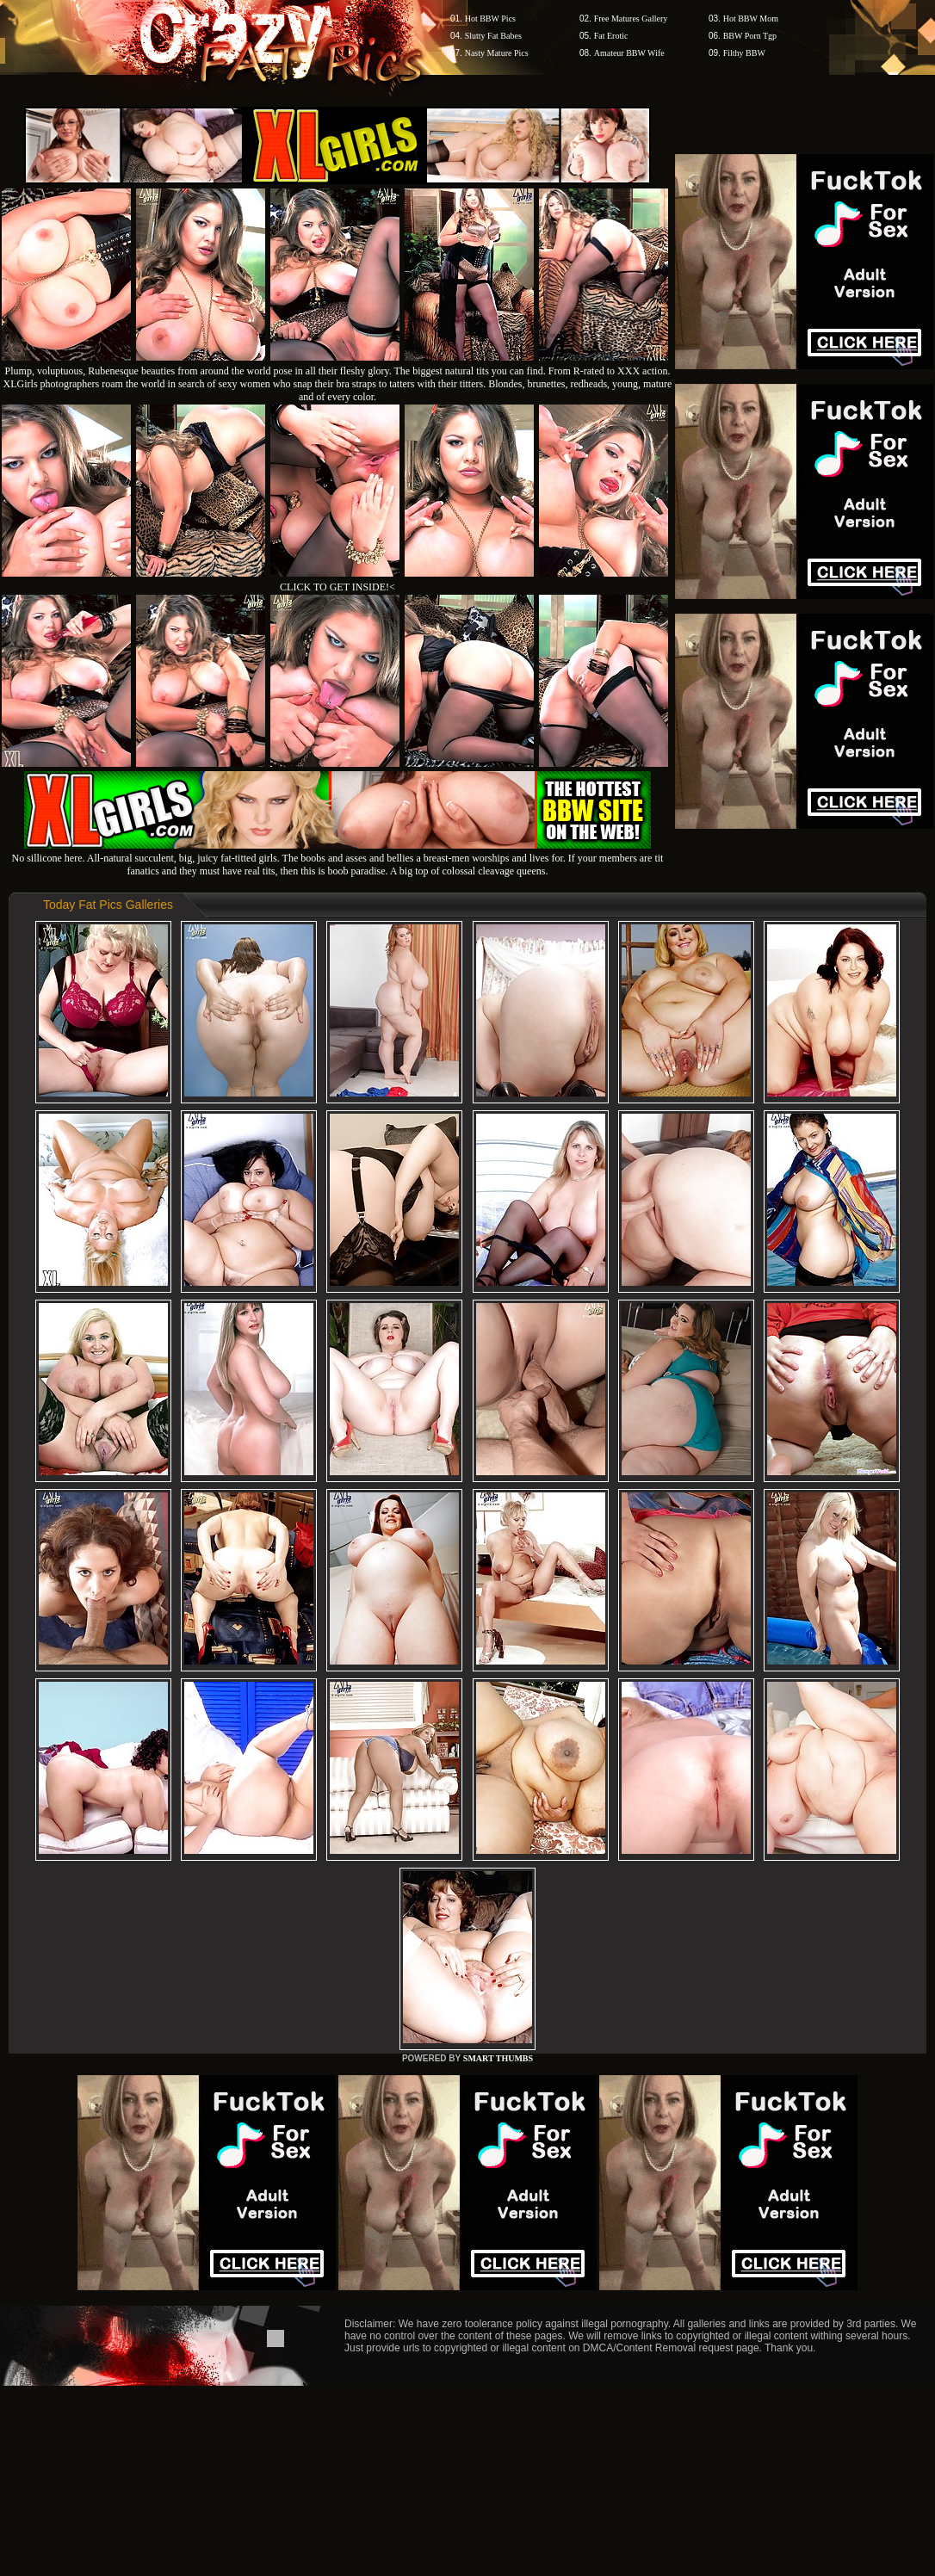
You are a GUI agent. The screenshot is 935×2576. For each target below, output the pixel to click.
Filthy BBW (744, 53)
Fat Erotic (611, 35)
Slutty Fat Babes (493, 35)
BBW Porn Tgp (750, 35)
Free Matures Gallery (631, 18)
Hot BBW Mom (750, 18)
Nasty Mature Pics (497, 53)
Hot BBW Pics (490, 18)
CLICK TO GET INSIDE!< (337, 587)
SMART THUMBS (498, 2058)
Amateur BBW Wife (629, 53)
